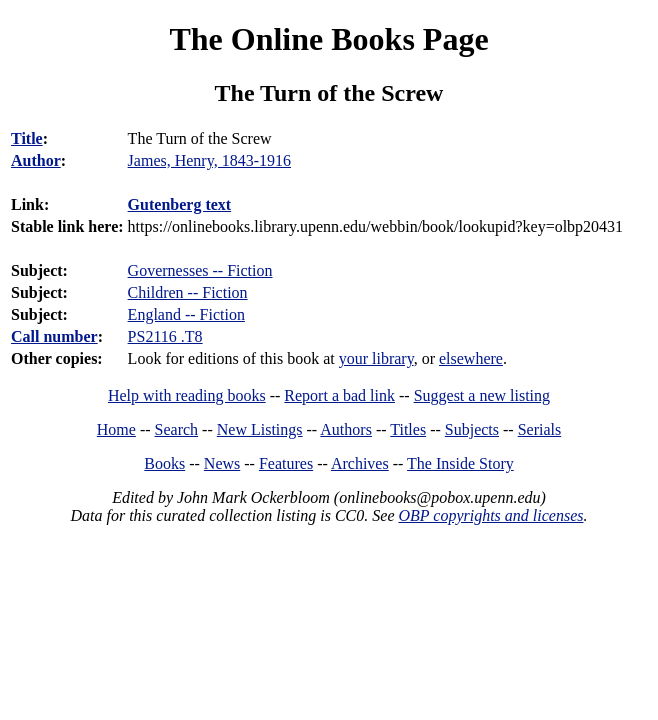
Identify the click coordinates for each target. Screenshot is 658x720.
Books (164, 463)
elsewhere (471, 358)
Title (27, 138)
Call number (54, 336)
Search (177, 429)
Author (36, 160)
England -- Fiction (186, 314)
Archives (360, 463)
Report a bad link (339, 395)
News (222, 463)
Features (286, 463)
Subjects (472, 429)
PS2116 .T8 (165, 336)
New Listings (260, 429)
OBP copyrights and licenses (490, 515)
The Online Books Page (328, 39)
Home (116, 429)
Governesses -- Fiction (200, 270)
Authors (346, 429)
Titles (408, 429)
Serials (540, 429)
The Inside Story (460, 463)
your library (376, 358)
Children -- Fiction (188, 292)
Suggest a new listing (482, 395)
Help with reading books (187, 395)
